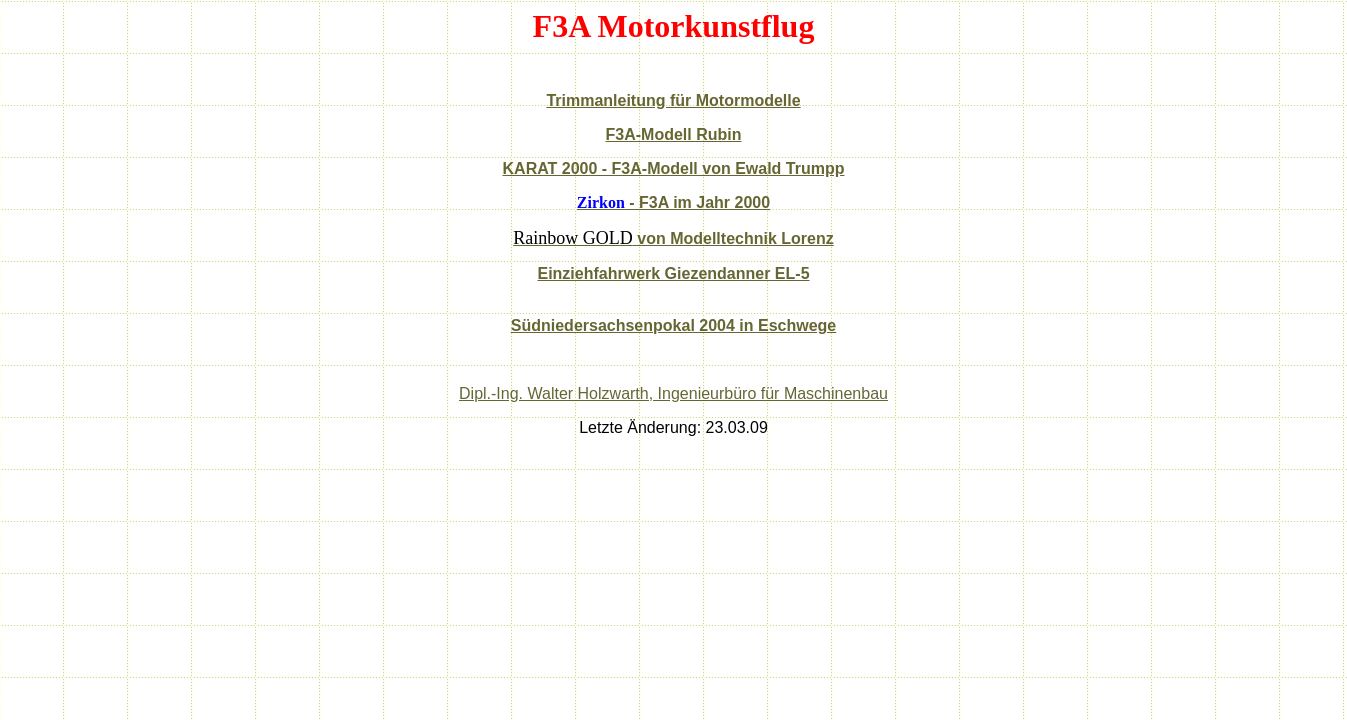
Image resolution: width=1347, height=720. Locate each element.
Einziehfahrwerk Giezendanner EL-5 (673, 273)
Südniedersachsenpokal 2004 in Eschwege (673, 325)
